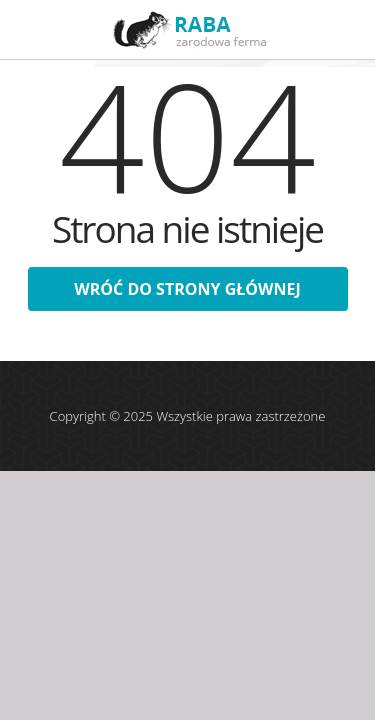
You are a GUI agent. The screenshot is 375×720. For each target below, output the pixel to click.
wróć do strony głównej (187, 289)
